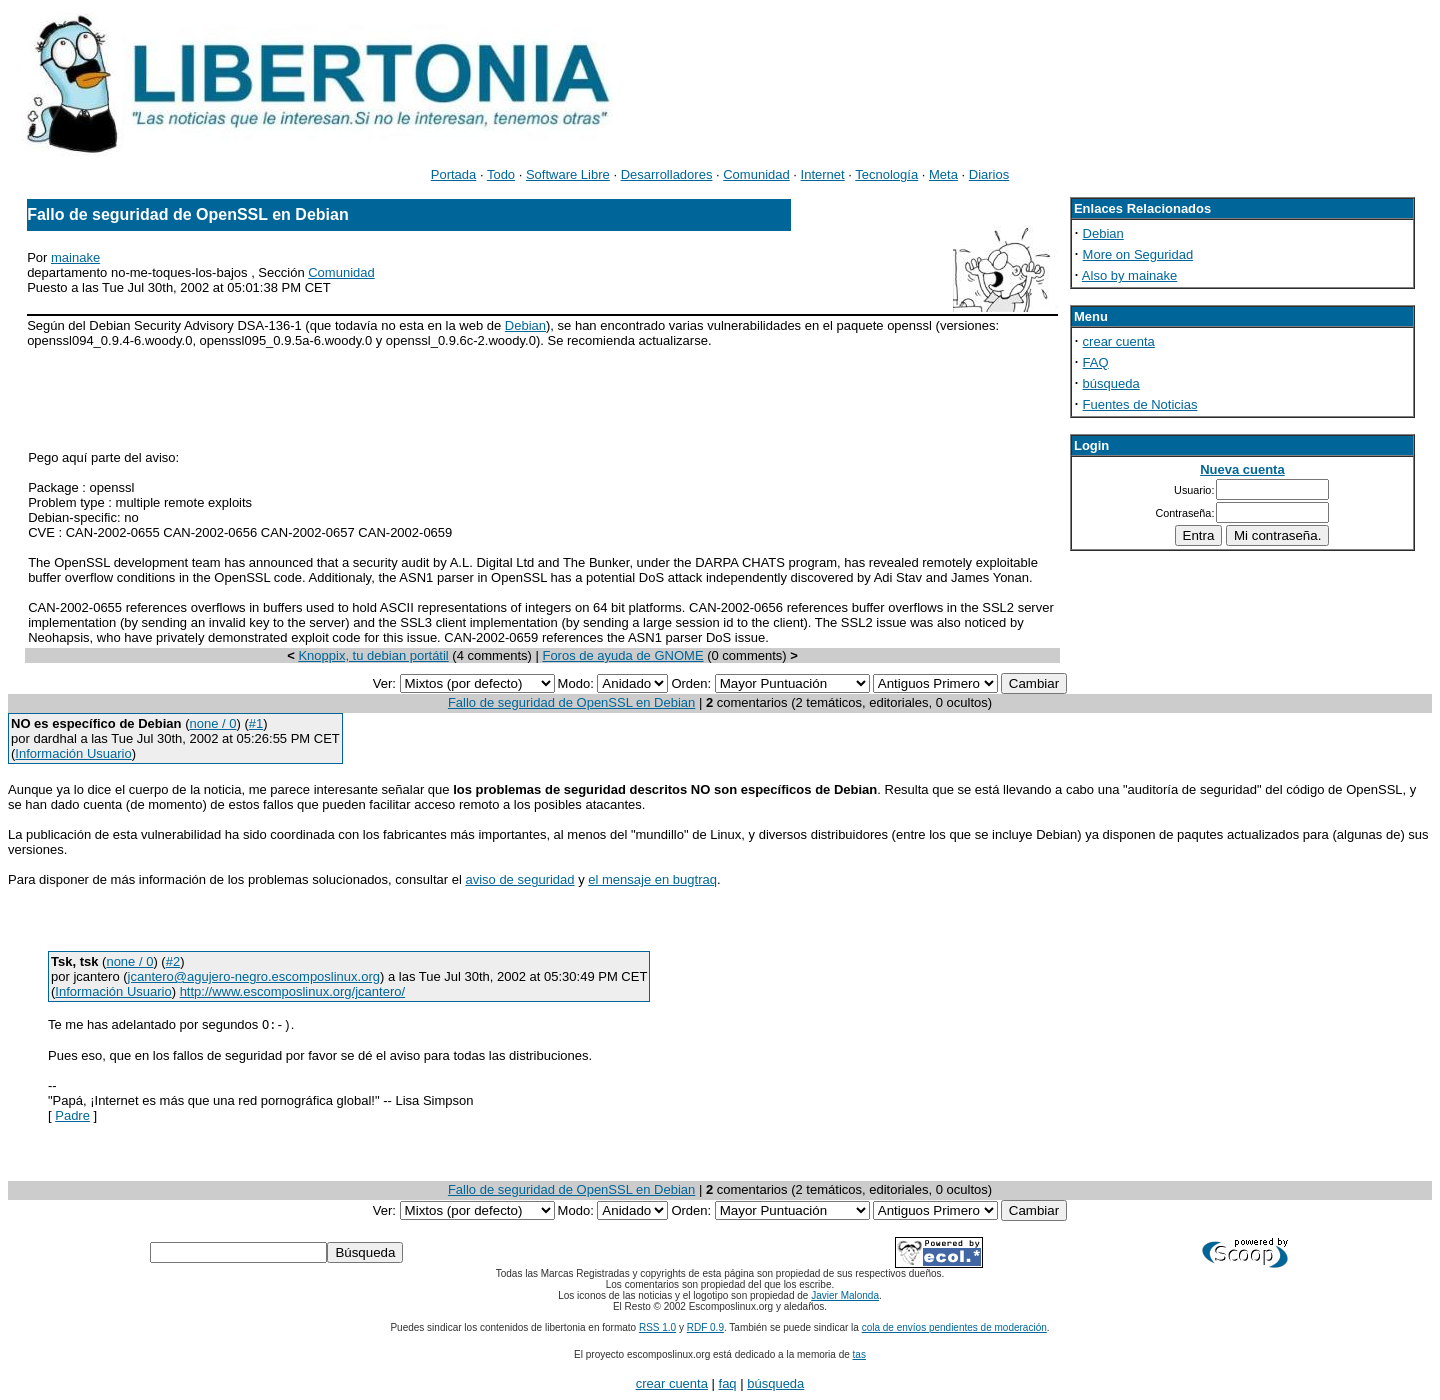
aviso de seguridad (519, 879)
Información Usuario (73, 753)
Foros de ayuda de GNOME (622, 655)
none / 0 (212, 723)
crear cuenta (1119, 341)
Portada (454, 174)
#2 (173, 961)
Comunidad (756, 174)
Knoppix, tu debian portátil (373, 655)
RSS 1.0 (657, 1328)
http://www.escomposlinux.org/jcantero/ (292, 991)
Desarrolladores (667, 174)
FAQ (1096, 362)
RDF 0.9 (705, 1328)
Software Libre (568, 174)
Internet (823, 174)
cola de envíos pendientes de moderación (954, 1328)
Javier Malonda (845, 1296)
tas (859, 1355)
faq (728, 1384)
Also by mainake (1129, 275)
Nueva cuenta (1242, 469)
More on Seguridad (1138, 254)
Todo (501, 174)
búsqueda (1111, 383)
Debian (525, 325)
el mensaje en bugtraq (652, 879)
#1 (256, 723)
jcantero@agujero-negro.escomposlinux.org (254, 976)
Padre (72, 1116)
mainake (75, 257)
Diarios (989, 174)
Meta (943, 174)
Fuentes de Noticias (1140, 404)
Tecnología (886, 174)
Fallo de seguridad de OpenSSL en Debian (571, 702)
